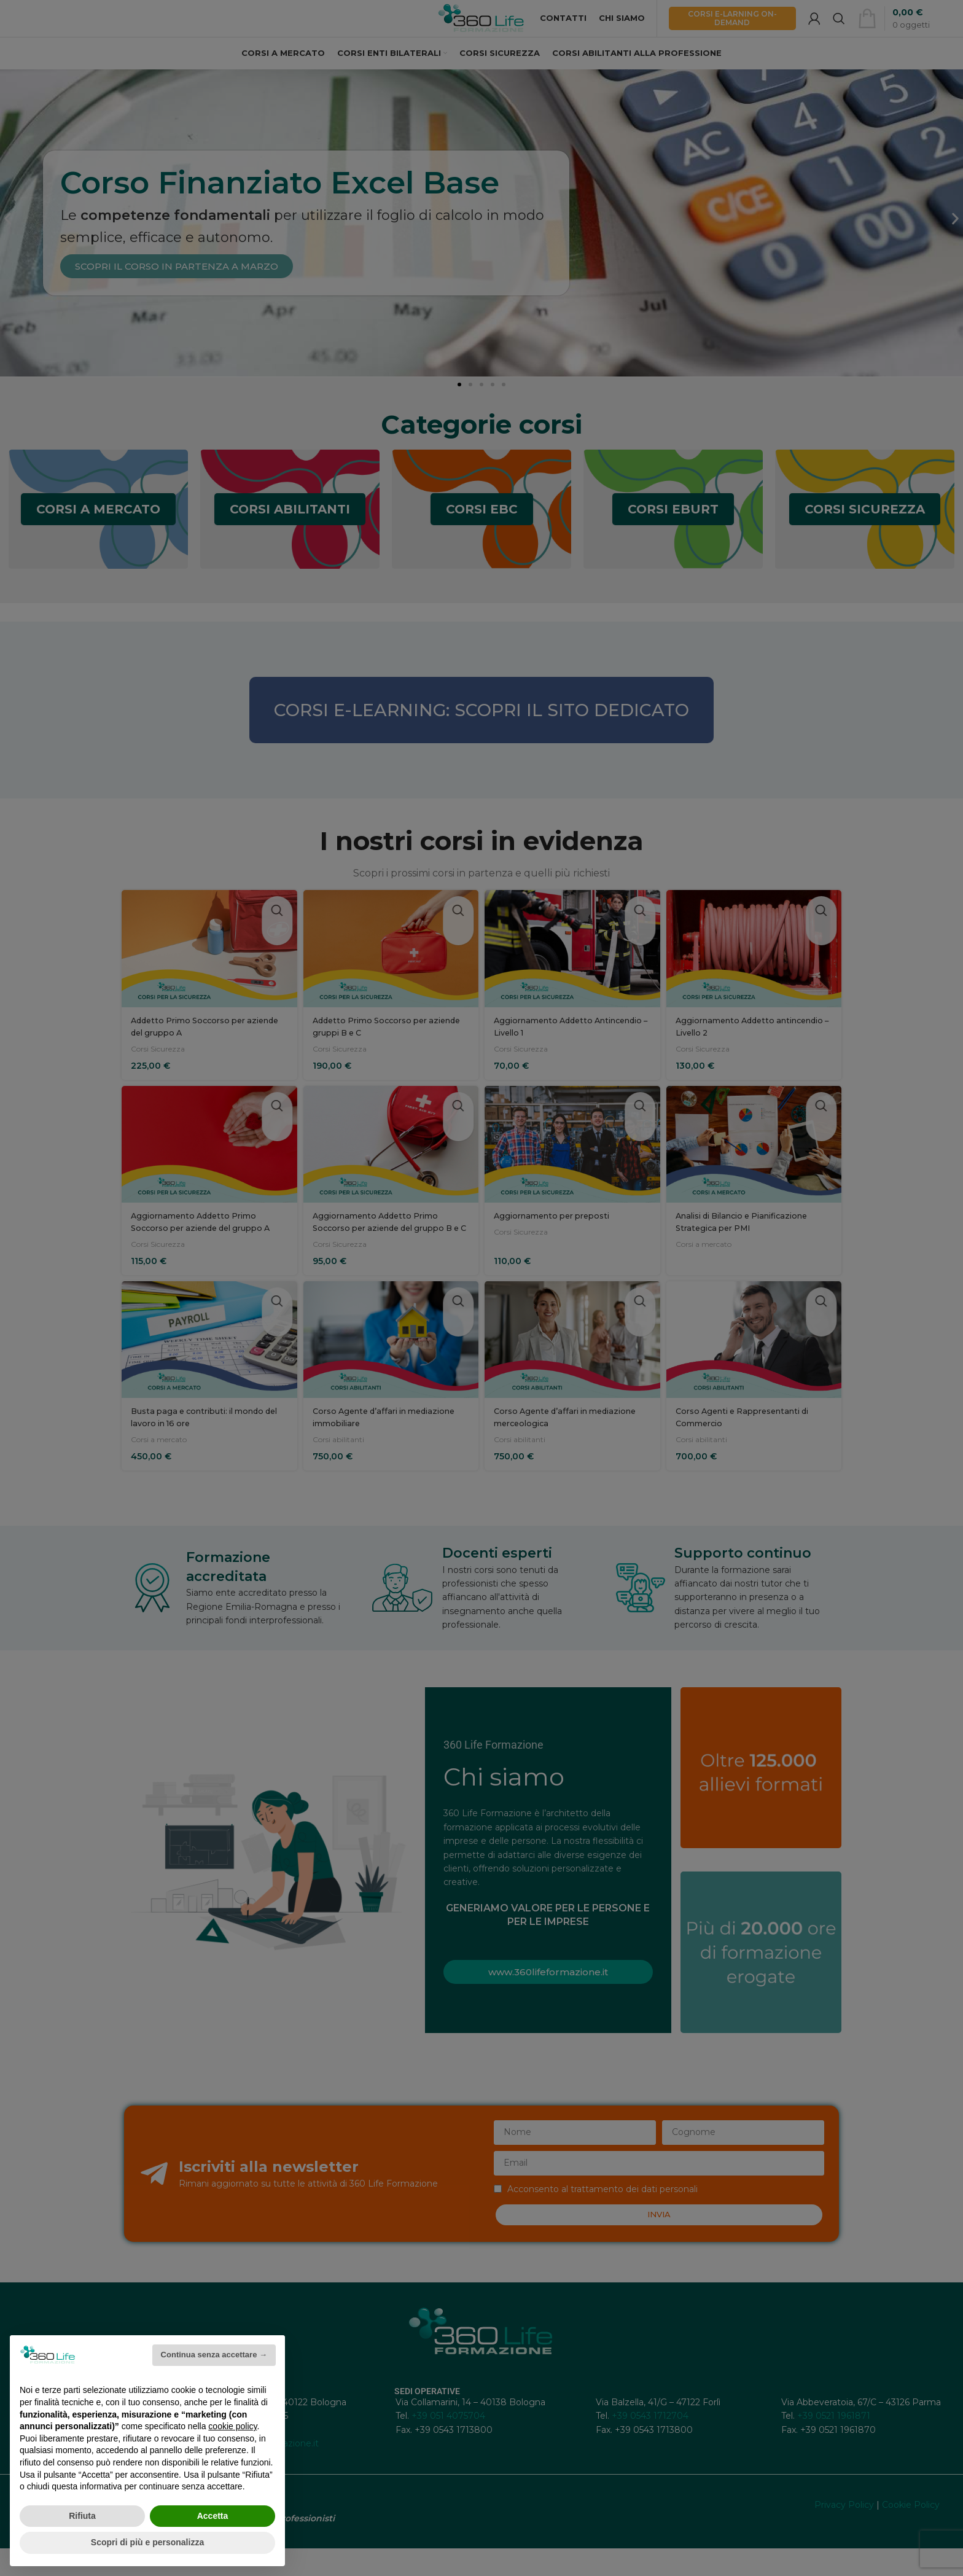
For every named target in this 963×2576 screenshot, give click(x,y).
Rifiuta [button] (82, 2516)
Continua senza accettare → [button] (214, 2354)
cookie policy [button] (232, 2426)
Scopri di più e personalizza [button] (147, 2542)
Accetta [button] (212, 2516)
